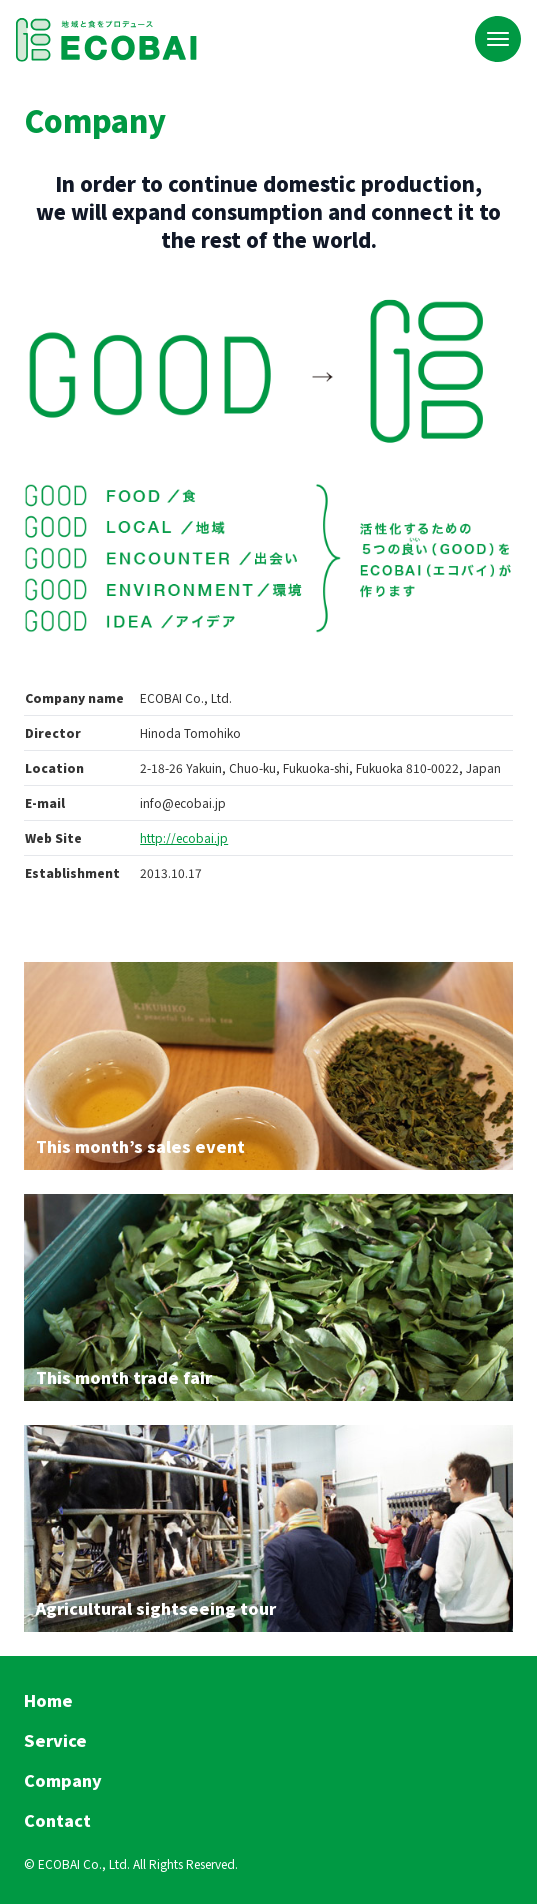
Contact (57, 1820)
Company (63, 1780)
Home (48, 1700)
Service (55, 1740)
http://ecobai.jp (184, 837)
